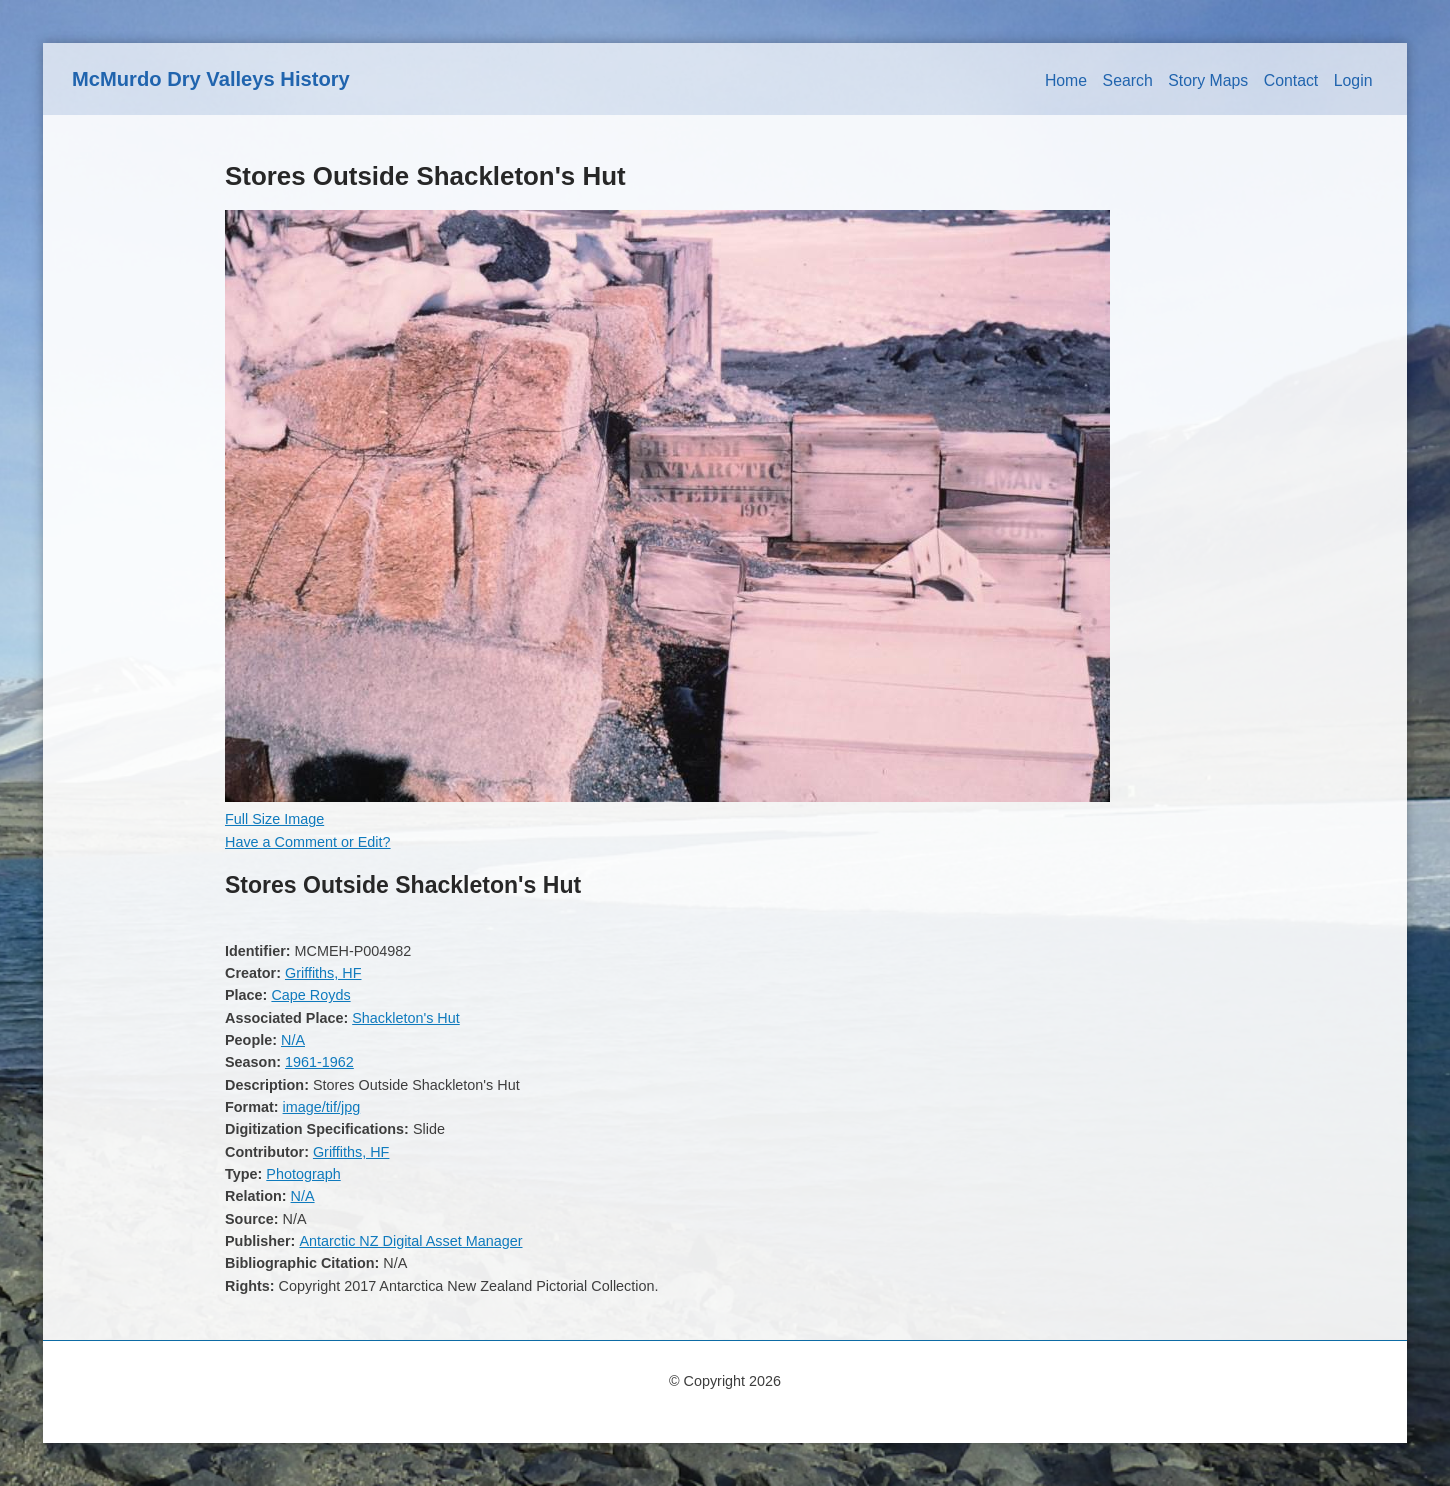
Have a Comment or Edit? (308, 842)
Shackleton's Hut (406, 1018)
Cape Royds (310, 995)
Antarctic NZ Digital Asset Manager (410, 1241)
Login (1353, 80)
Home (1066, 80)
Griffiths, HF (323, 973)
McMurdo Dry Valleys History (211, 79)
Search (1128, 80)
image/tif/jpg (322, 1107)
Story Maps (1208, 80)
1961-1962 (319, 1062)
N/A (293, 1040)
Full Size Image (274, 819)
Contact (1291, 80)
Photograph (303, 1174)
